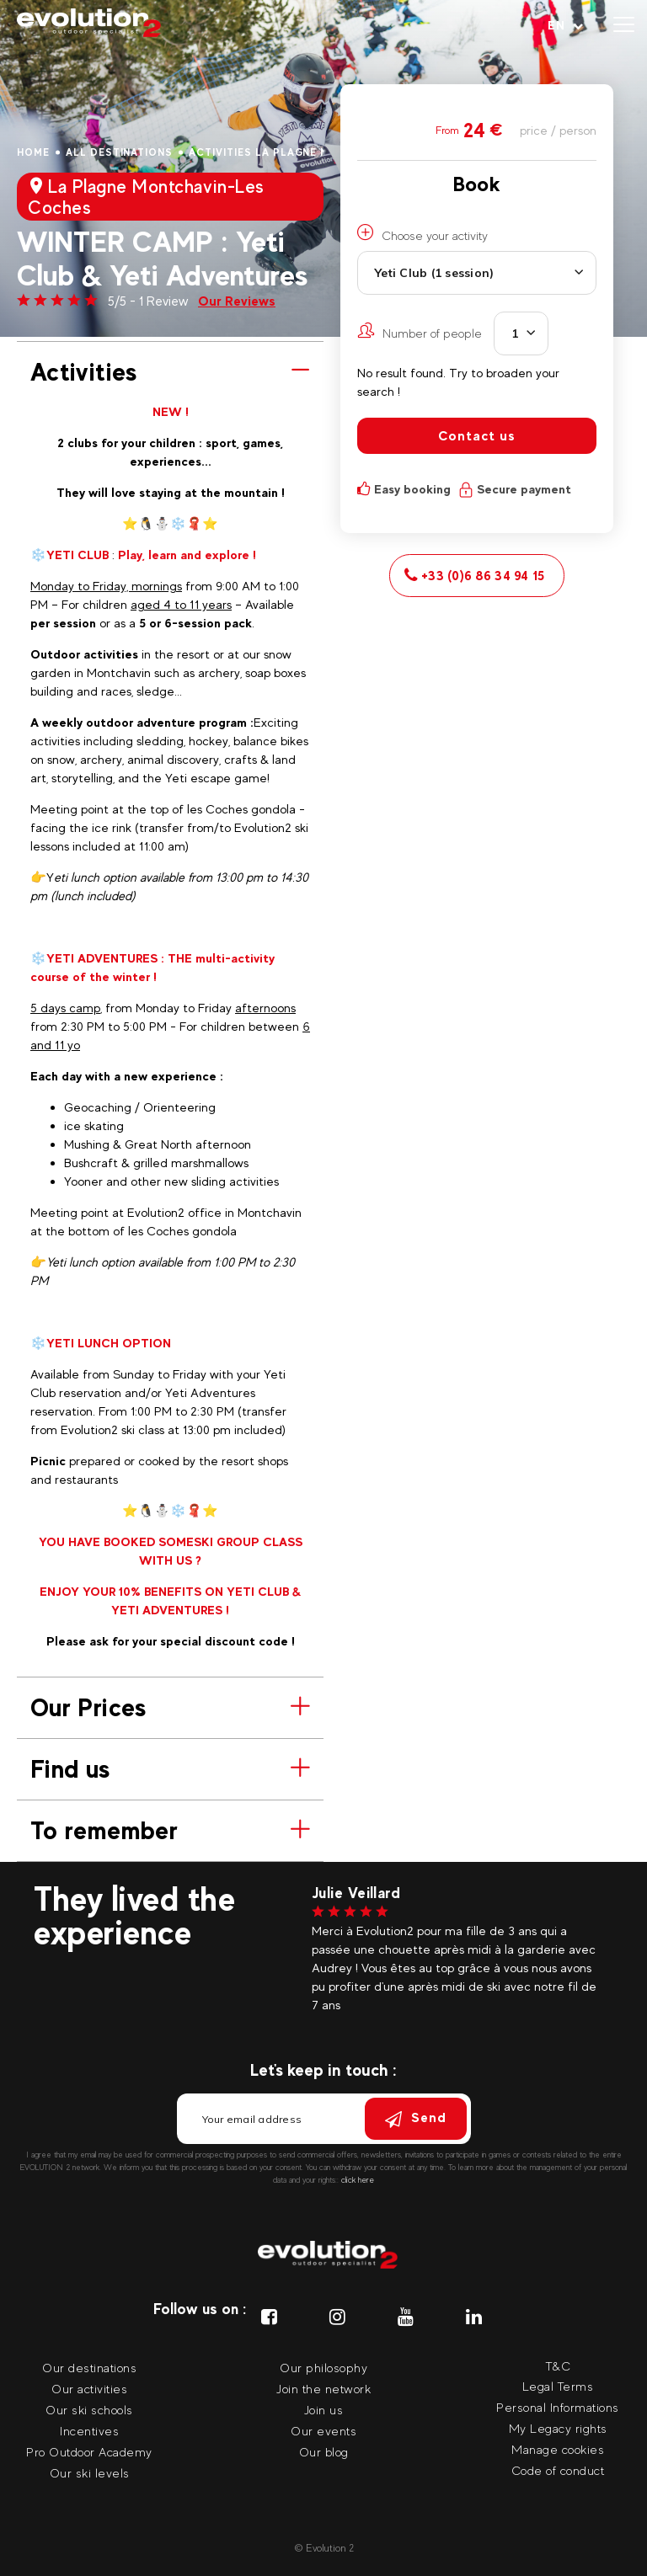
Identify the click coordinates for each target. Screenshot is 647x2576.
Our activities (89, 2388)
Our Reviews (236, 301)
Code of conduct (558, 2470)
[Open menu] (624, 25)
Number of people (419, 331)
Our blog (324, 2452)
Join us (324, 2410)
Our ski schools (89, 2410)
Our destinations (89, 2367)
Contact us (477, 436)
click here (357, 2179)
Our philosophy (323, 2367)
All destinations (119, 152)
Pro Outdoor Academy (89, 2452)
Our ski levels (90, 2473)
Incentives (89, 2431)
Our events (323, 2431)
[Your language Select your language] (566, 25)
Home (33, 152)
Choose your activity (422, 233)
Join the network (323, 2388)
